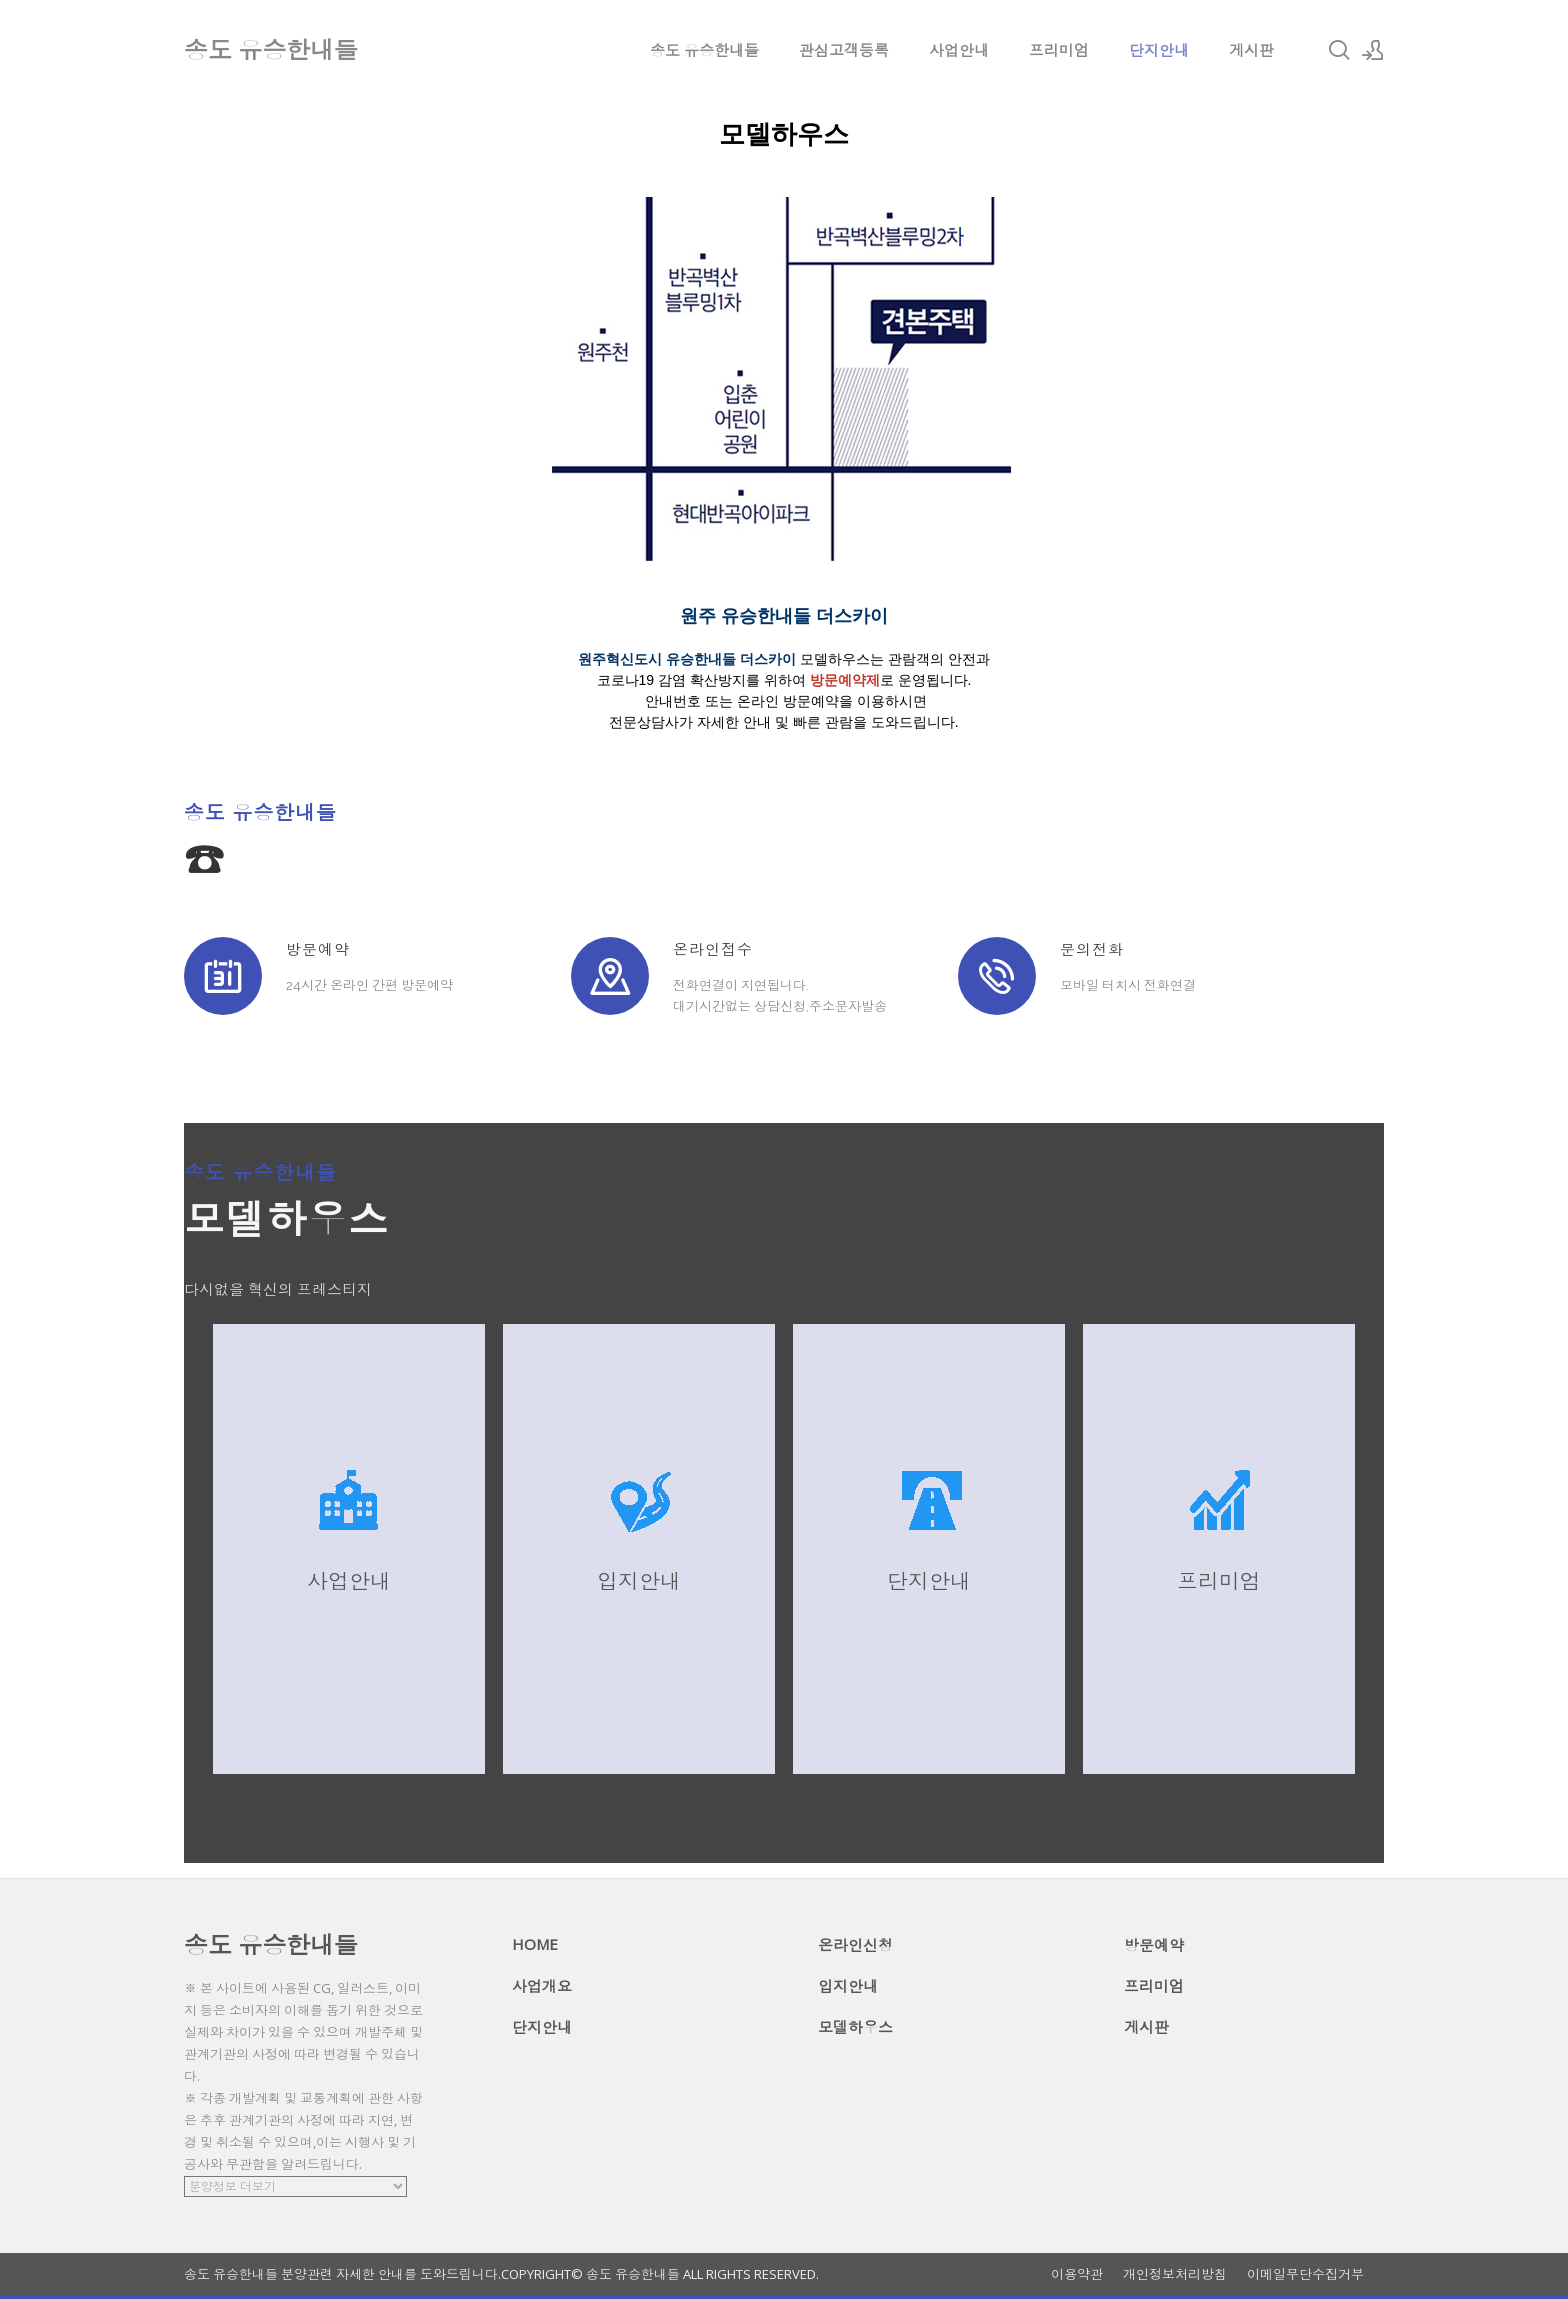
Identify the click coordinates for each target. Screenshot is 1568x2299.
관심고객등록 (844, 50)
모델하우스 (855, 2027)
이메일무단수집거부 (1305, 2274)
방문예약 (1154, 1945)
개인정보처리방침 (1175, 2274)
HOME (535, 1944)
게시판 (1251, 50)
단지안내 (1159, 50)
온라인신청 (855, 1945)
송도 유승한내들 (704, 50)
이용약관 (1077, 2274)
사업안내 (959, 50)
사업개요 (542, 1986)
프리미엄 (1059, 50)
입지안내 (848, 1986)
